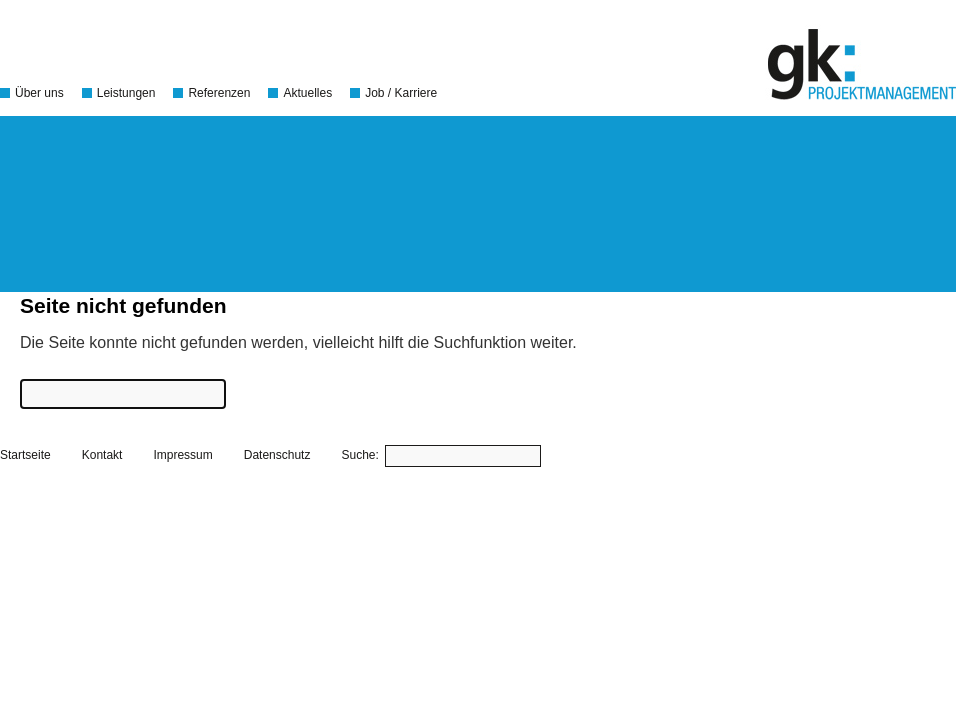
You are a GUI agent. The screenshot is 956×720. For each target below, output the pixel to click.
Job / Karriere (401, 93)
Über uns (39, 93)
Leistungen (126, 93)
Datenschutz (277, 455)
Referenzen (219, 93)
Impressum (182, 455)
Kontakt (102, 455)
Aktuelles (307, 93)
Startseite (25, 455)
